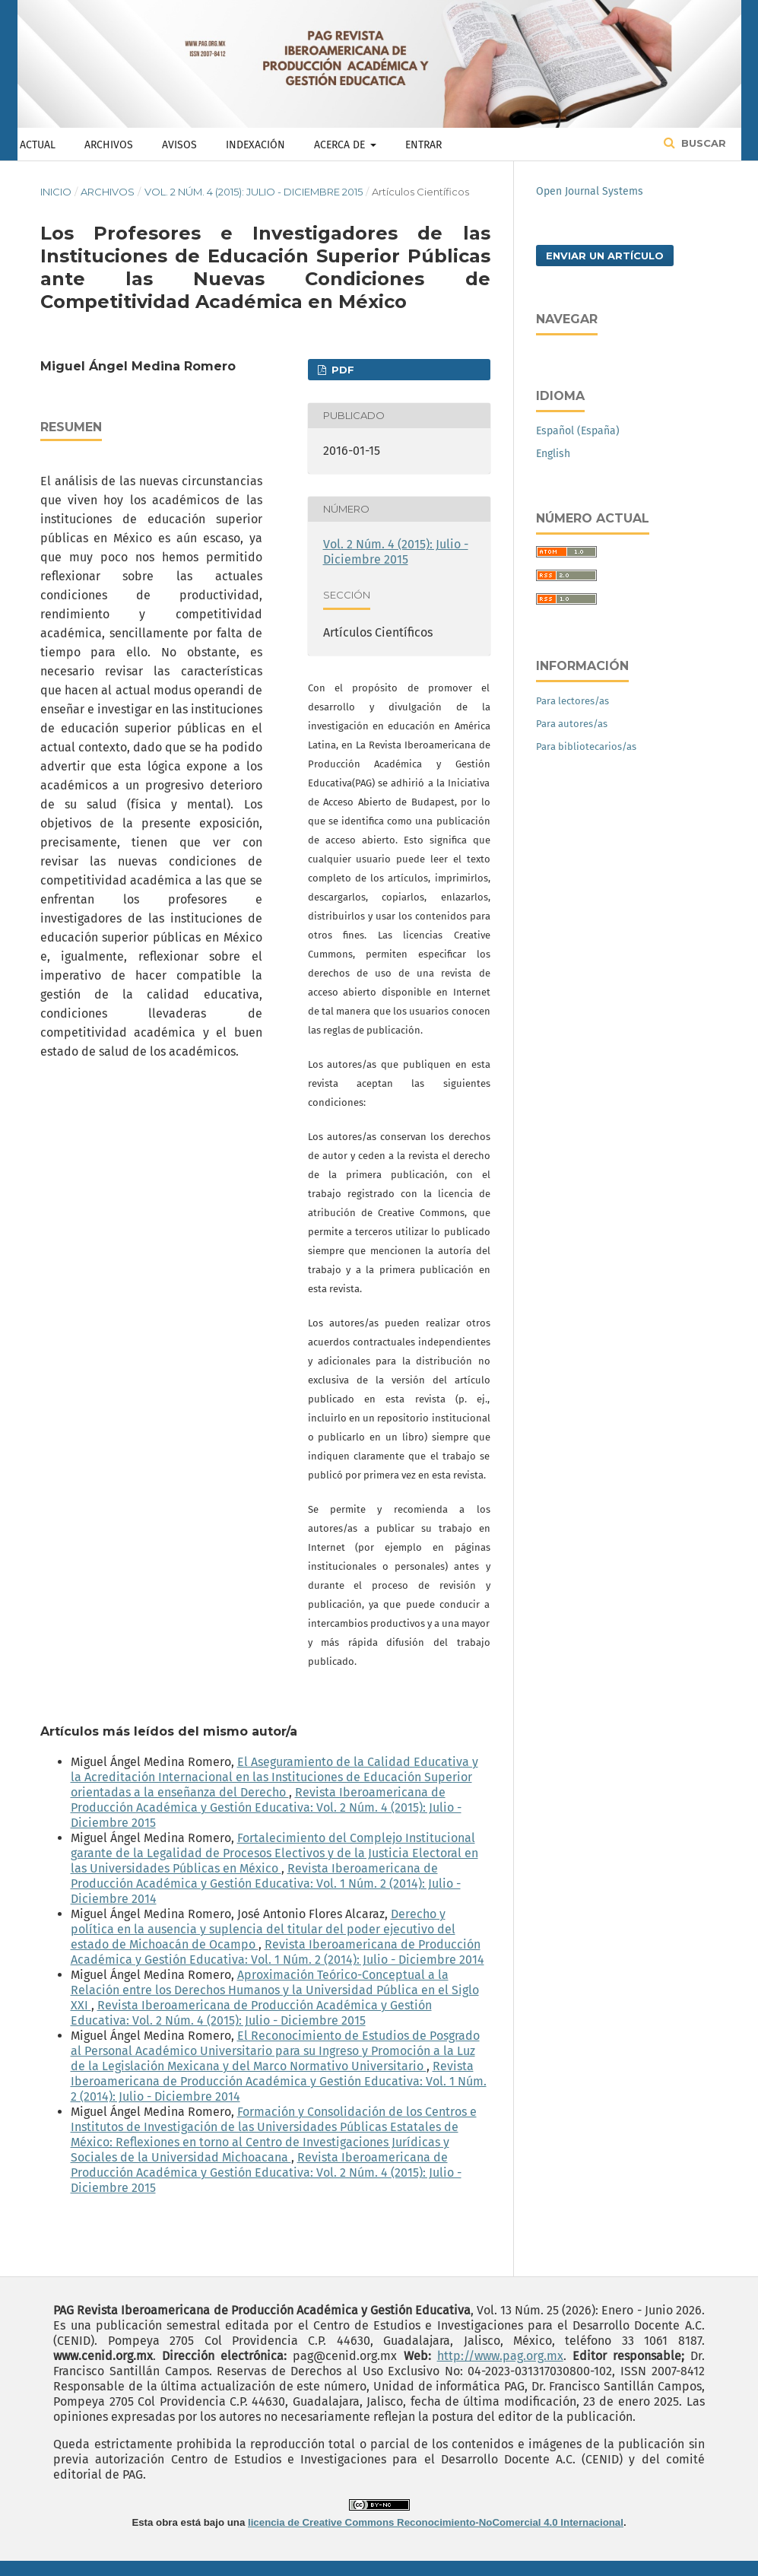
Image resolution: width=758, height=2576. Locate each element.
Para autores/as (571, 723)
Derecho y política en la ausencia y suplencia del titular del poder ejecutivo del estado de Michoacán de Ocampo (263, 1929)
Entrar (423, 144)
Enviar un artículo (605, 255)
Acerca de (341, 144)
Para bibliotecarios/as (586, 746)
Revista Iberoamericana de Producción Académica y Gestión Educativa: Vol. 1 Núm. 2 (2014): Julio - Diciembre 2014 (266, 1883)
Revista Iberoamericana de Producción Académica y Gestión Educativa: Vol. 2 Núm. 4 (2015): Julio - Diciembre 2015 (266, 1807)
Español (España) (578, 430)
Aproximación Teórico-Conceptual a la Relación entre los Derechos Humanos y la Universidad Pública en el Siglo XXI (275, 1990)
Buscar (702, 143)
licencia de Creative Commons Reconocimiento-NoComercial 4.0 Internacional (435, 2522)
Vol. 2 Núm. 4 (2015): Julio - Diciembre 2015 (253, 192)
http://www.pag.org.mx (500, 2356)
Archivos (108, 144)
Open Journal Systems (589, 191)
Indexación (255, 144)
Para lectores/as (572, 701)
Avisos (179, 144)
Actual (38, 144)
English (553, 453)
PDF (341, 370)
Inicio (55, 192)
